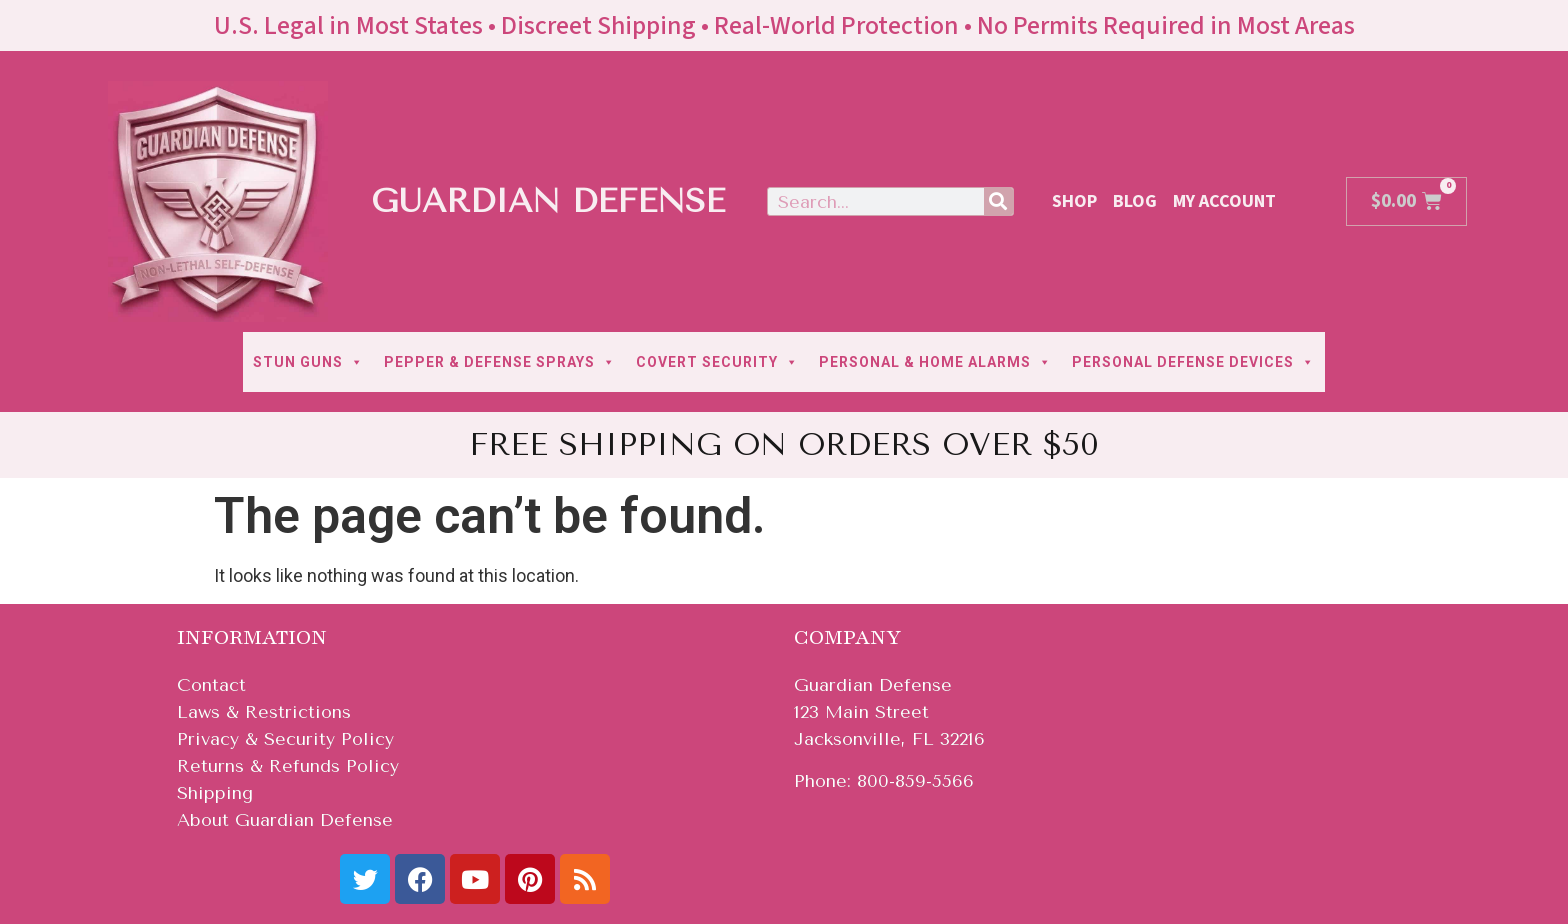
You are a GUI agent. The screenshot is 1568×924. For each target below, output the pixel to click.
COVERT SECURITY (717, 362)
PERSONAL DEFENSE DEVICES (1193, 362)
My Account (1224, 201)
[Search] (998, 201)
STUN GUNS (308, 362)
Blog (1135, 201)
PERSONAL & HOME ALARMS (935, 362)
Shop (1074, 201)
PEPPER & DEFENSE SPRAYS (500, 362)
